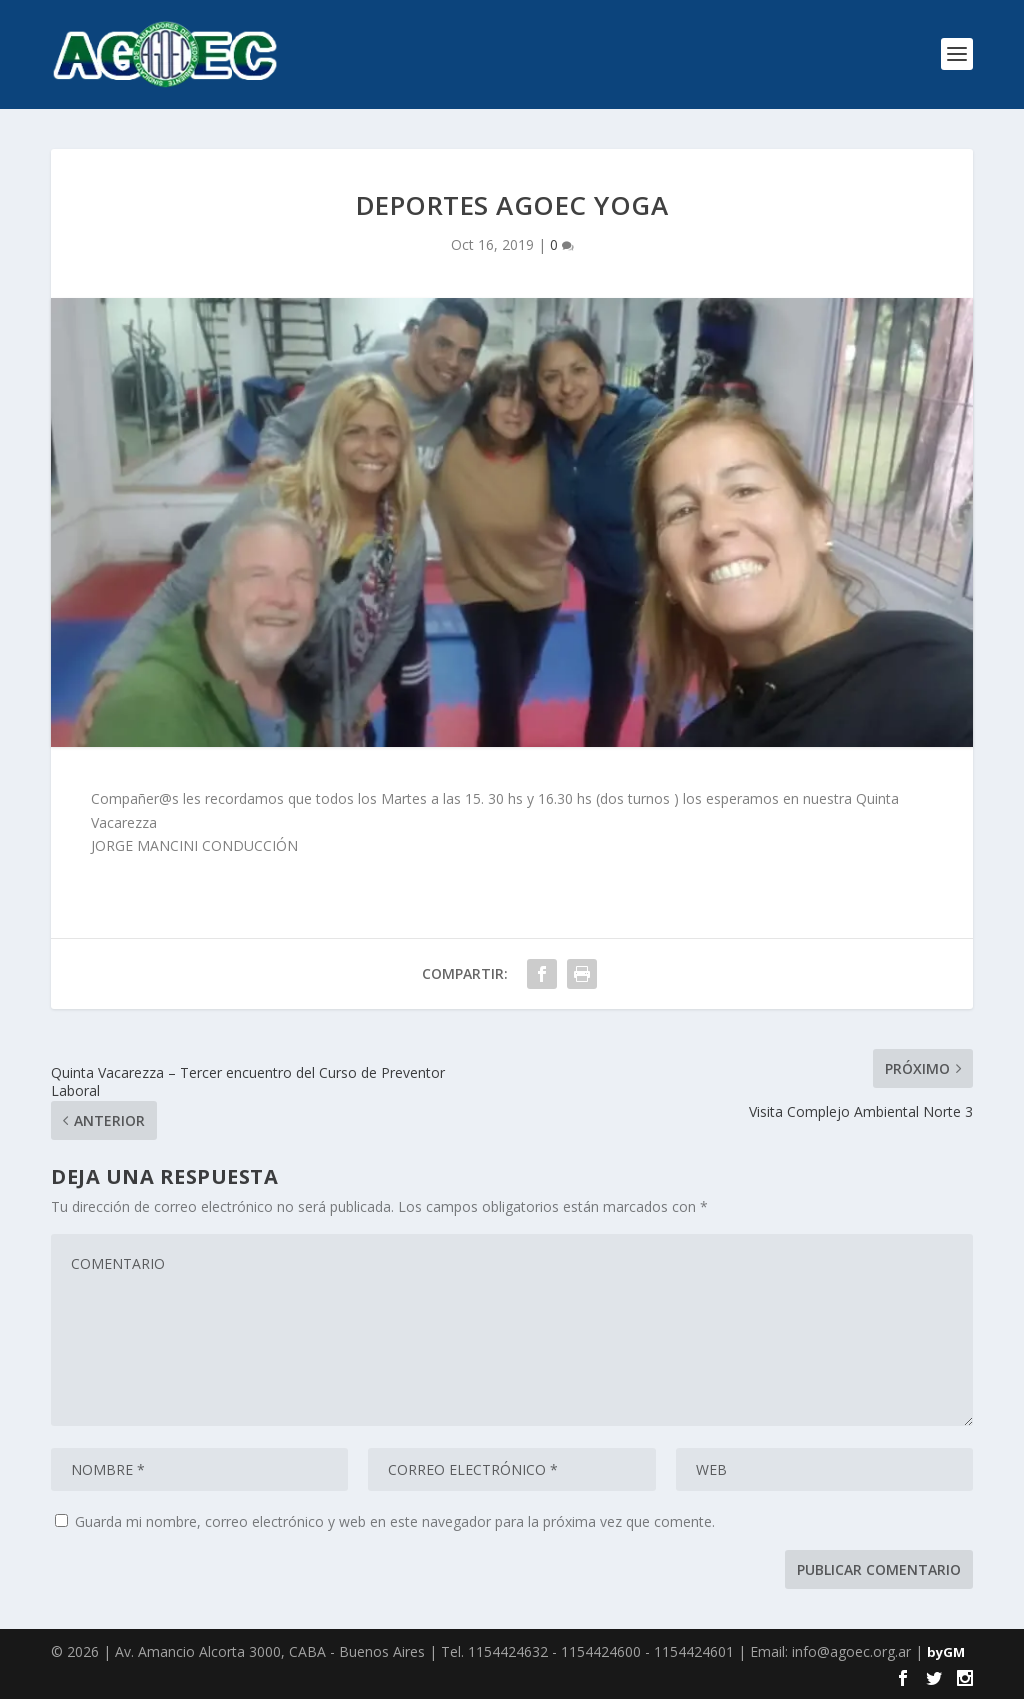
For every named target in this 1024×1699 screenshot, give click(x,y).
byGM (946, 1652)
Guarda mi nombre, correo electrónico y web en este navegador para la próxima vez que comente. (395, 1521)
